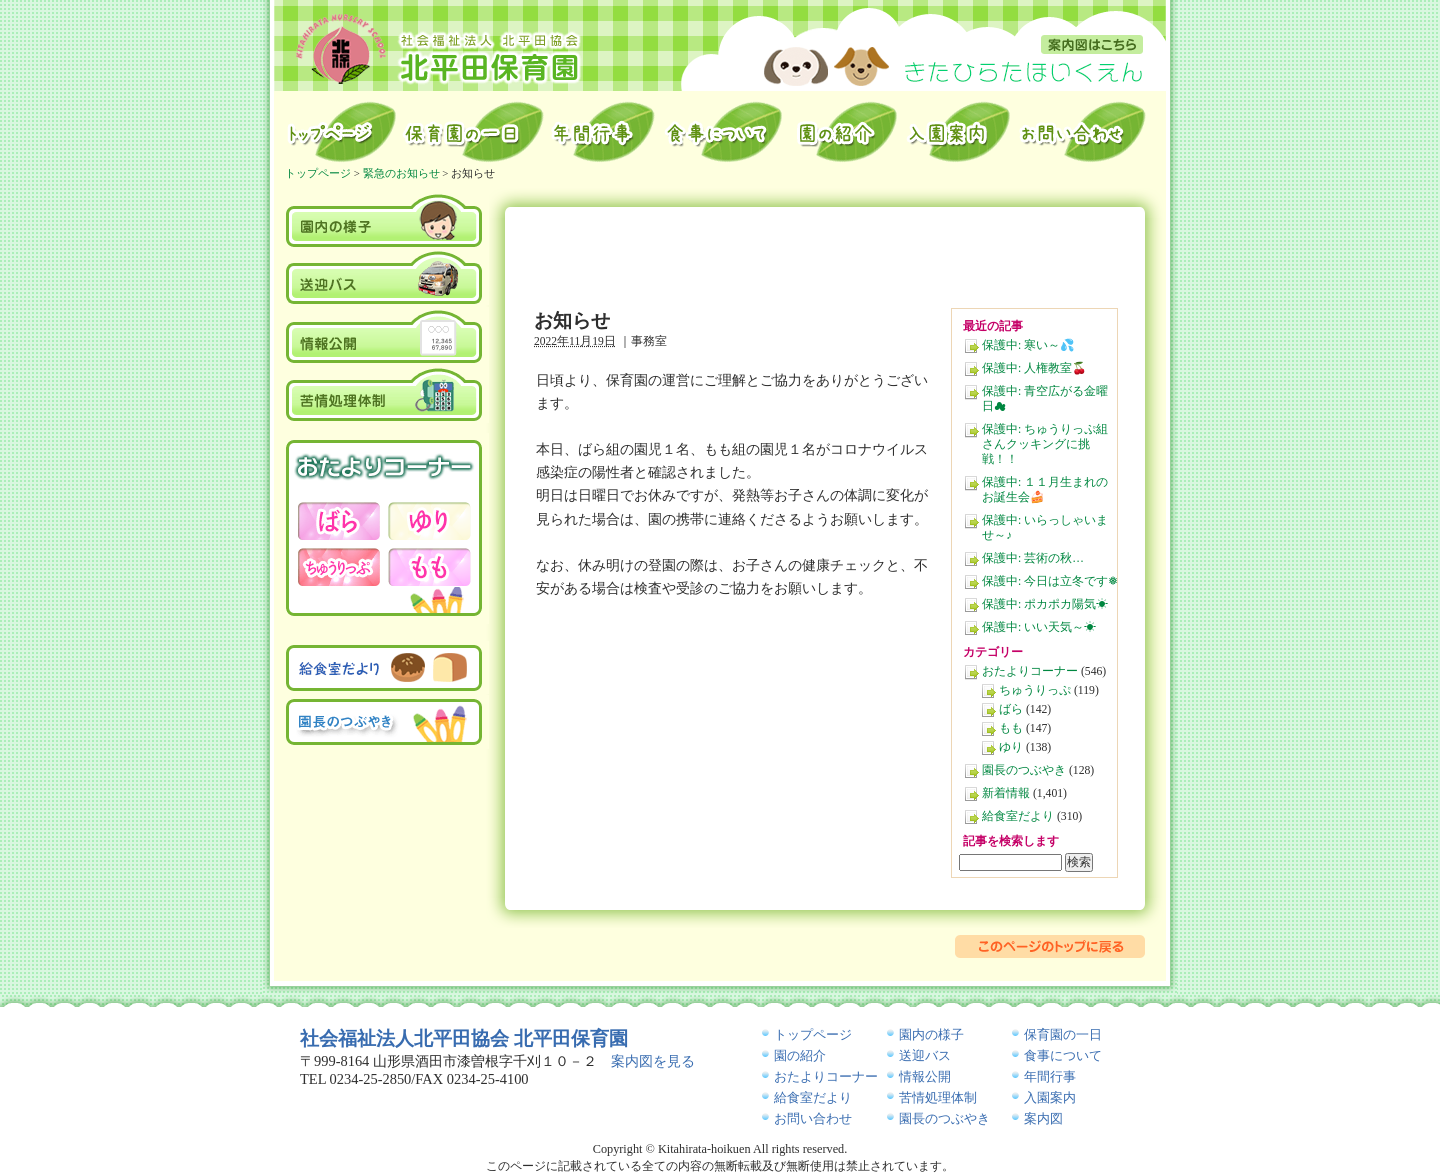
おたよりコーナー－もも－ (429, 567)
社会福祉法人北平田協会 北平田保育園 (464, 1038)
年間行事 (604, 132)
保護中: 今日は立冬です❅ (1050, 581)
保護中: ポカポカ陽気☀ (1045, 604)
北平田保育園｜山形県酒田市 (438, 48)
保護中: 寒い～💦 (1028, 345)
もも (1011, 728)
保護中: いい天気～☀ (1039, 627)
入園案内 (958, 132)
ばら (1011, 709)
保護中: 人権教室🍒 (1034, 368)
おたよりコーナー (1030, 671)
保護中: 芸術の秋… (1033, 558)
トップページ (340, 132)
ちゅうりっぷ (1035, 690)
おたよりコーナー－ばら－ (339, 521)
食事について (1063, 1055)
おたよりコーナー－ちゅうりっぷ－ (339, 567)
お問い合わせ (1084, 132)
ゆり (1011, 747)
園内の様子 (384, 219)
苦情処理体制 (384, 394)
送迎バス (384, 278)
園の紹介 (845, 132)
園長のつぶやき (1024, 770)
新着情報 (1006, 793)
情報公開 (384, 336)
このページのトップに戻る (1050, 946)
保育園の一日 (474, 132)
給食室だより (1018, 816)
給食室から (724, 132)
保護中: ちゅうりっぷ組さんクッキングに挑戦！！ (1045, 444)
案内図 (1092, 44)
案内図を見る (653, 1061)
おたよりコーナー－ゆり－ (429, 521)
